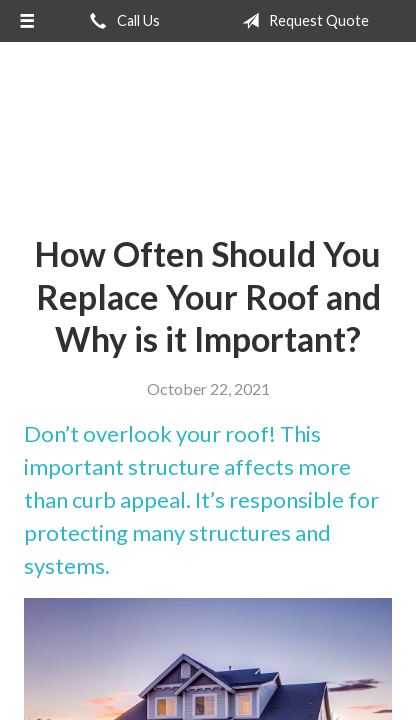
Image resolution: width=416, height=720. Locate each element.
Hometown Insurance (208, 130)
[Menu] (27, 21)
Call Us (121, 21)
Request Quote (301, 21)
